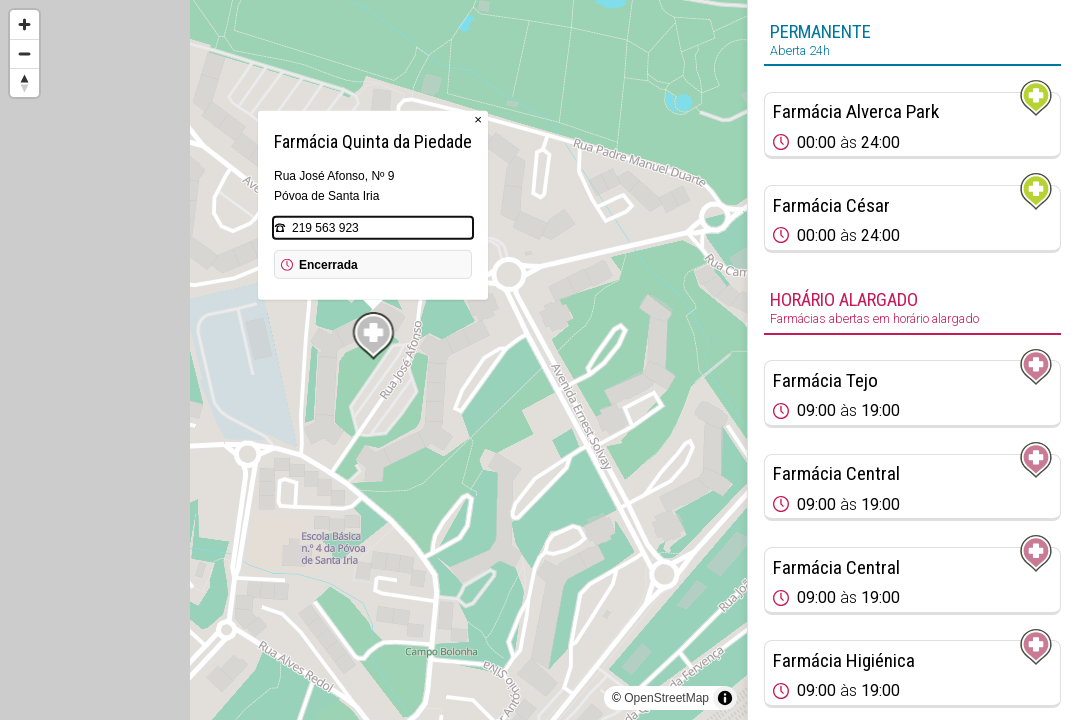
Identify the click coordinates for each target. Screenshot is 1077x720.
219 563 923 (325, 228)
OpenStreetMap (666, 698)
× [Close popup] (478, 119)
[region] (373, 360)
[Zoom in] (24, 24)
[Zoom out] (24, 53)
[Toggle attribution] (725, 698)
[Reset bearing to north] (24, 82)
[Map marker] (374, 336)
